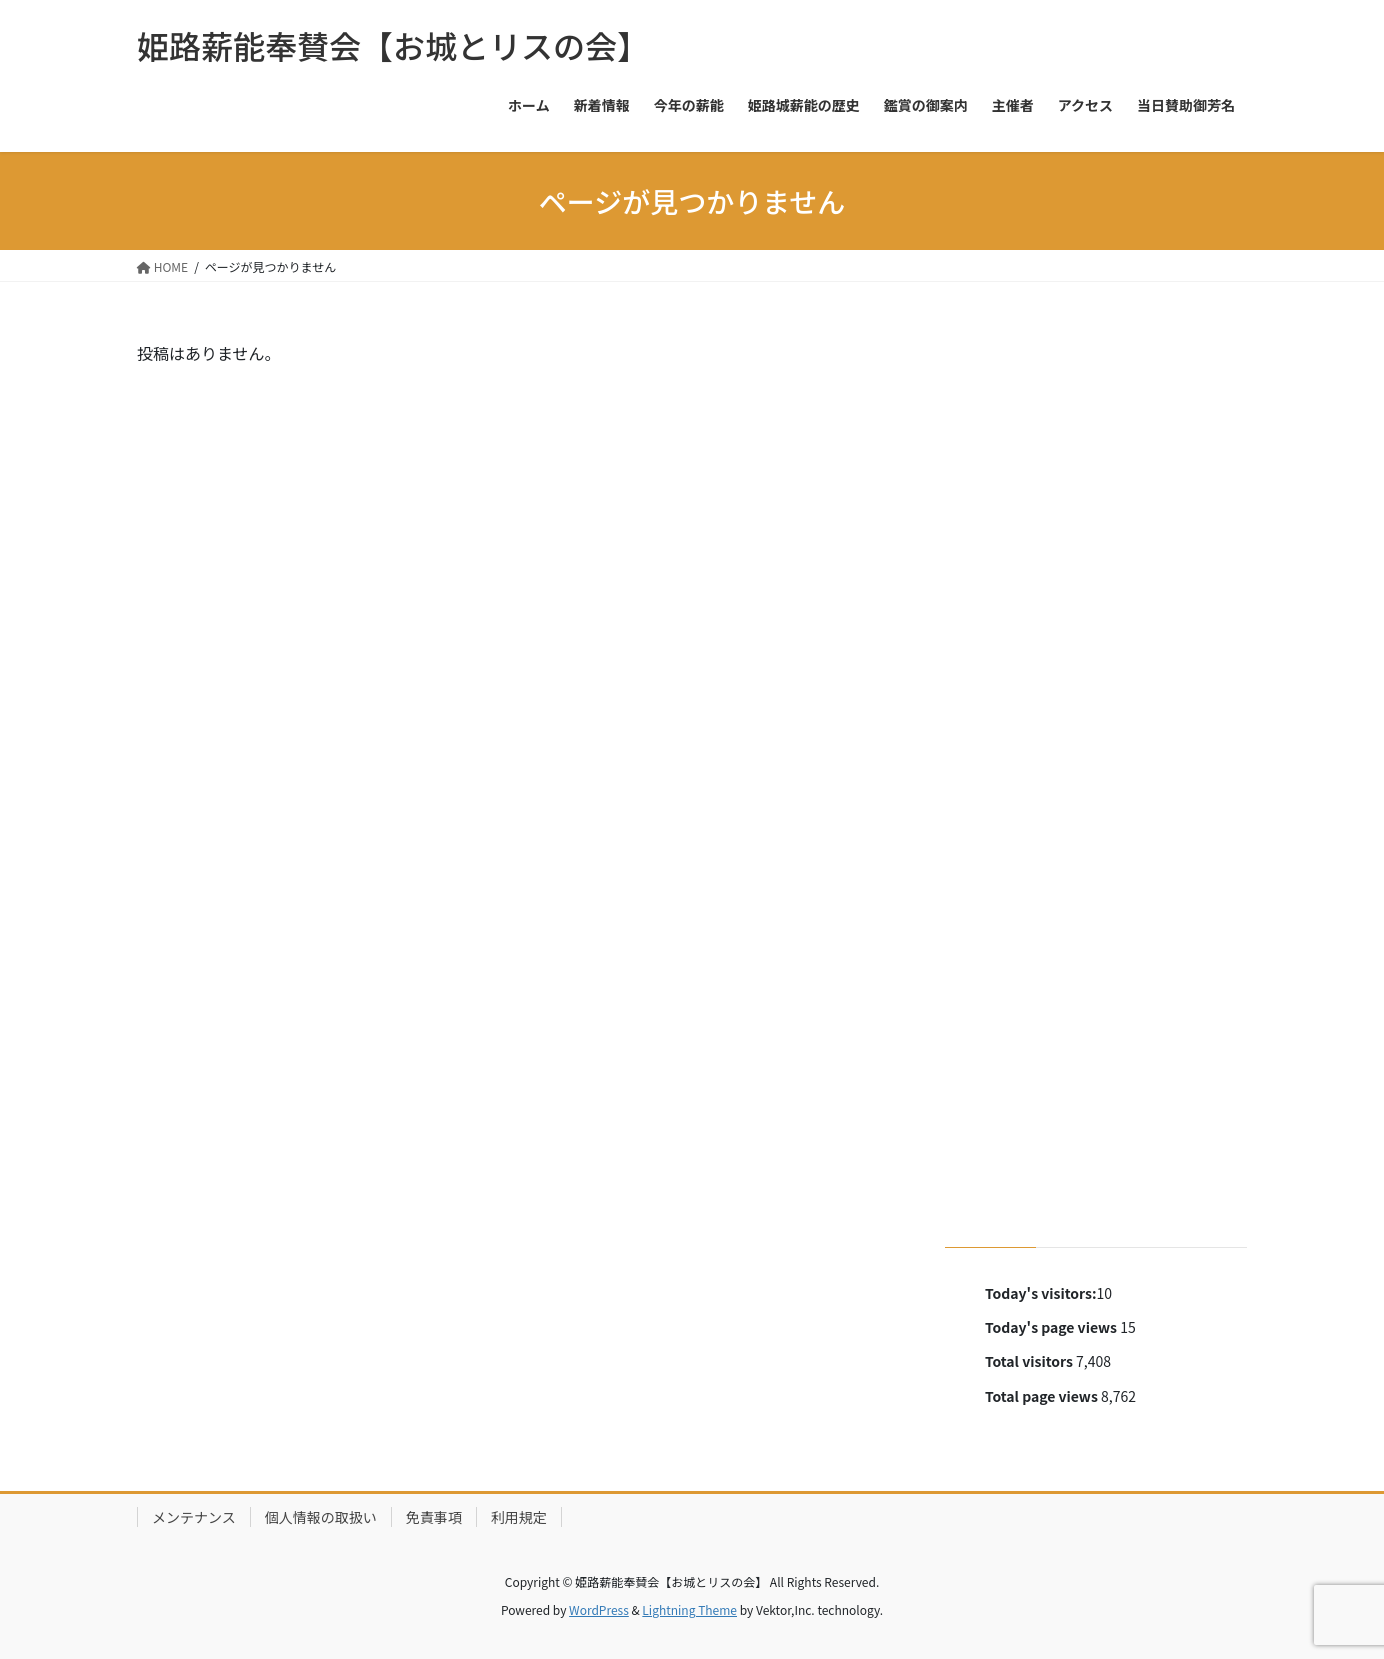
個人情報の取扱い (321, 1517)
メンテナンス (194, 1517)
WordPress (599, 1609)
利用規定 (519, 1517)
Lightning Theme (689, 1609)
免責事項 (434, 1517)
